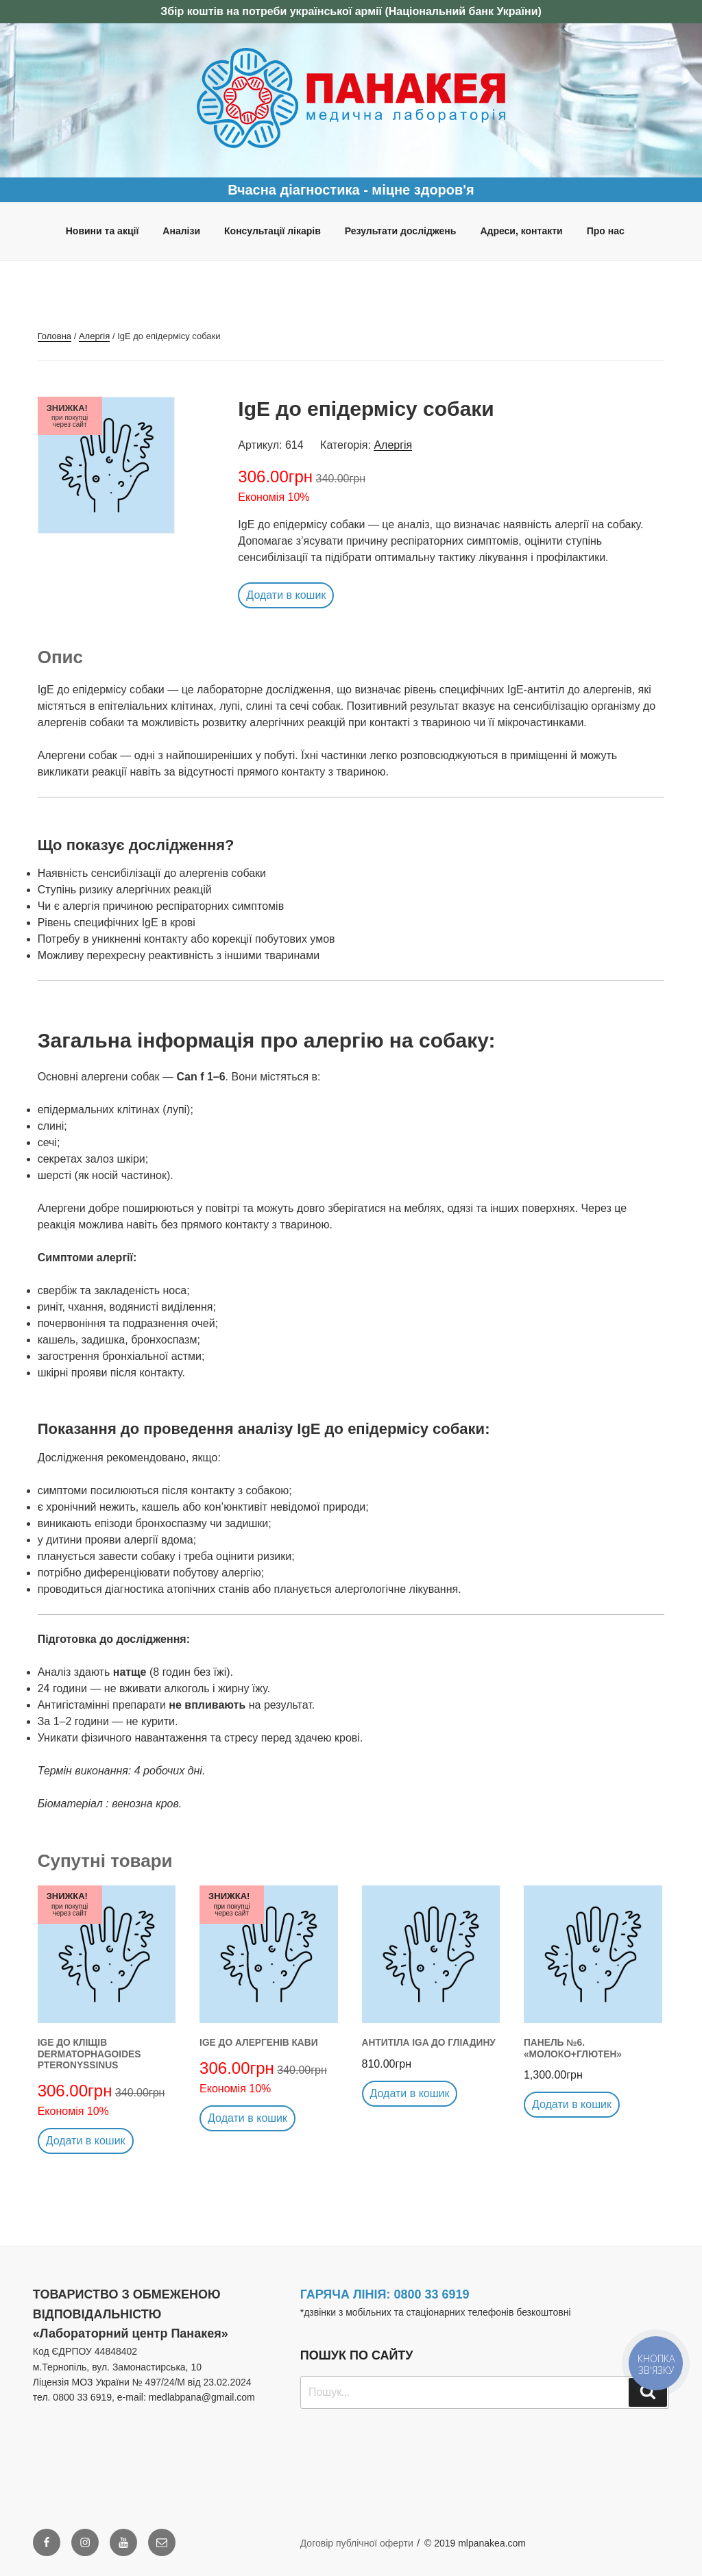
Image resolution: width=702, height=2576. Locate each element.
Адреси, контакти (521, 230)
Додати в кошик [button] (286, 595)
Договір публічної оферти (356, 2543)
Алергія (94, 336)
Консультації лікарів (272, 230)
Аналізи (181, 230)
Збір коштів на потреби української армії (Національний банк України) (351, 11)
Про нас (606, 230)
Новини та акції (102, 230)
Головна (54, 336)
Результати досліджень (401, 230)
